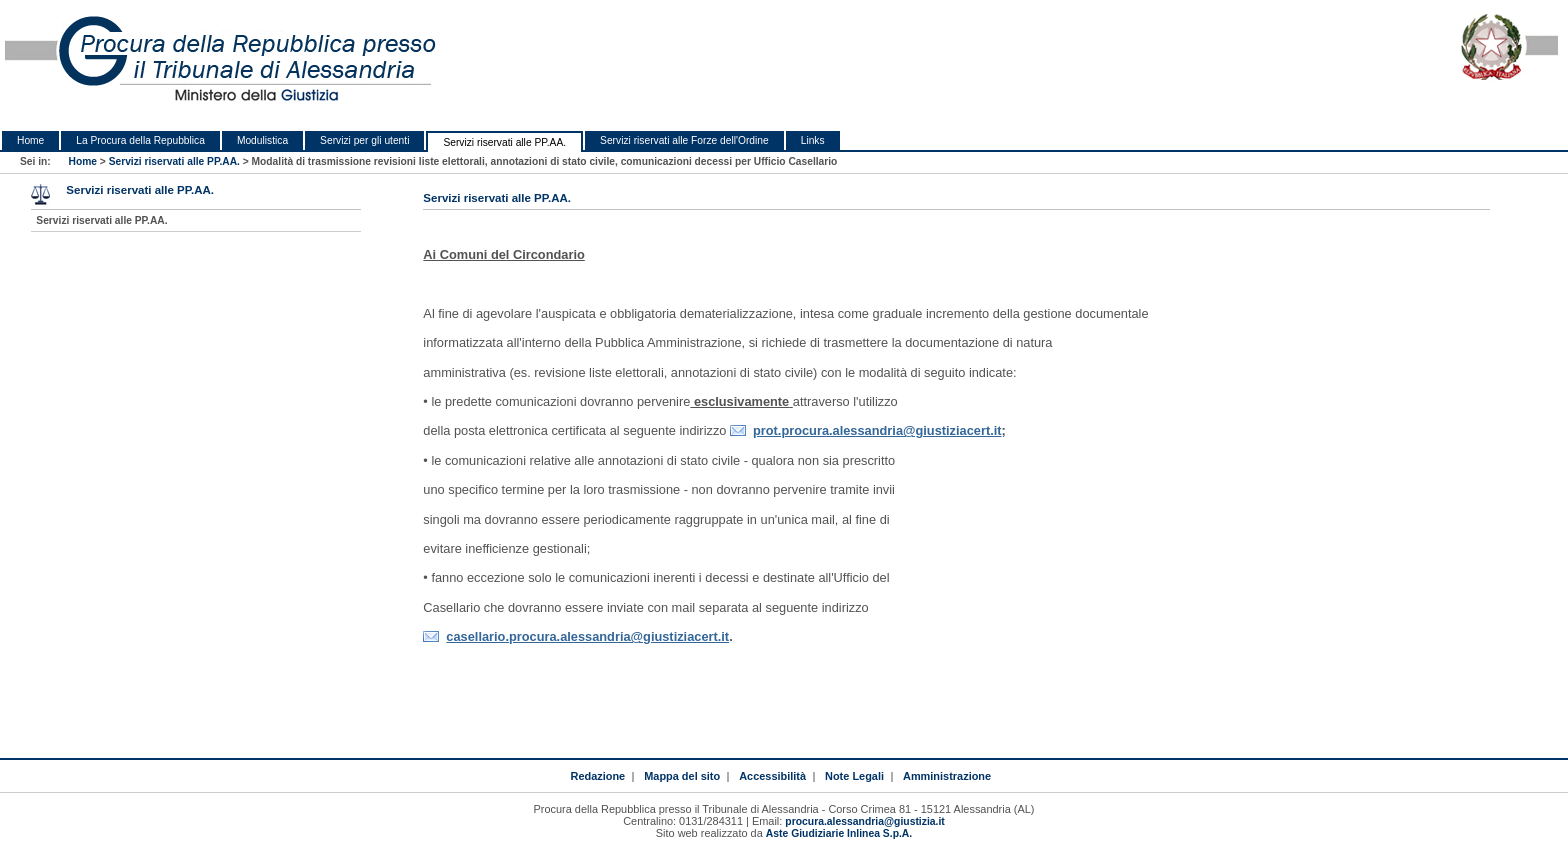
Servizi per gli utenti (364, 140)
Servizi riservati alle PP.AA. (504, 142)
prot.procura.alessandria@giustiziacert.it (877, 430)
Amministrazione (947, 776)
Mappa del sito (682, 776)
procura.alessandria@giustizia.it (864, 821)
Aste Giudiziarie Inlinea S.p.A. (839, 833)
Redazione (597, 776)
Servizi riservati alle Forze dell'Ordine (684, 140)
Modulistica (262, 140)
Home (30, 140)
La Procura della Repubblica (140, 140)
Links (813, 140)
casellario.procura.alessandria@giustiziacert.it (587, 636)
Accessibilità (772, 776)
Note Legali (854, 776)
